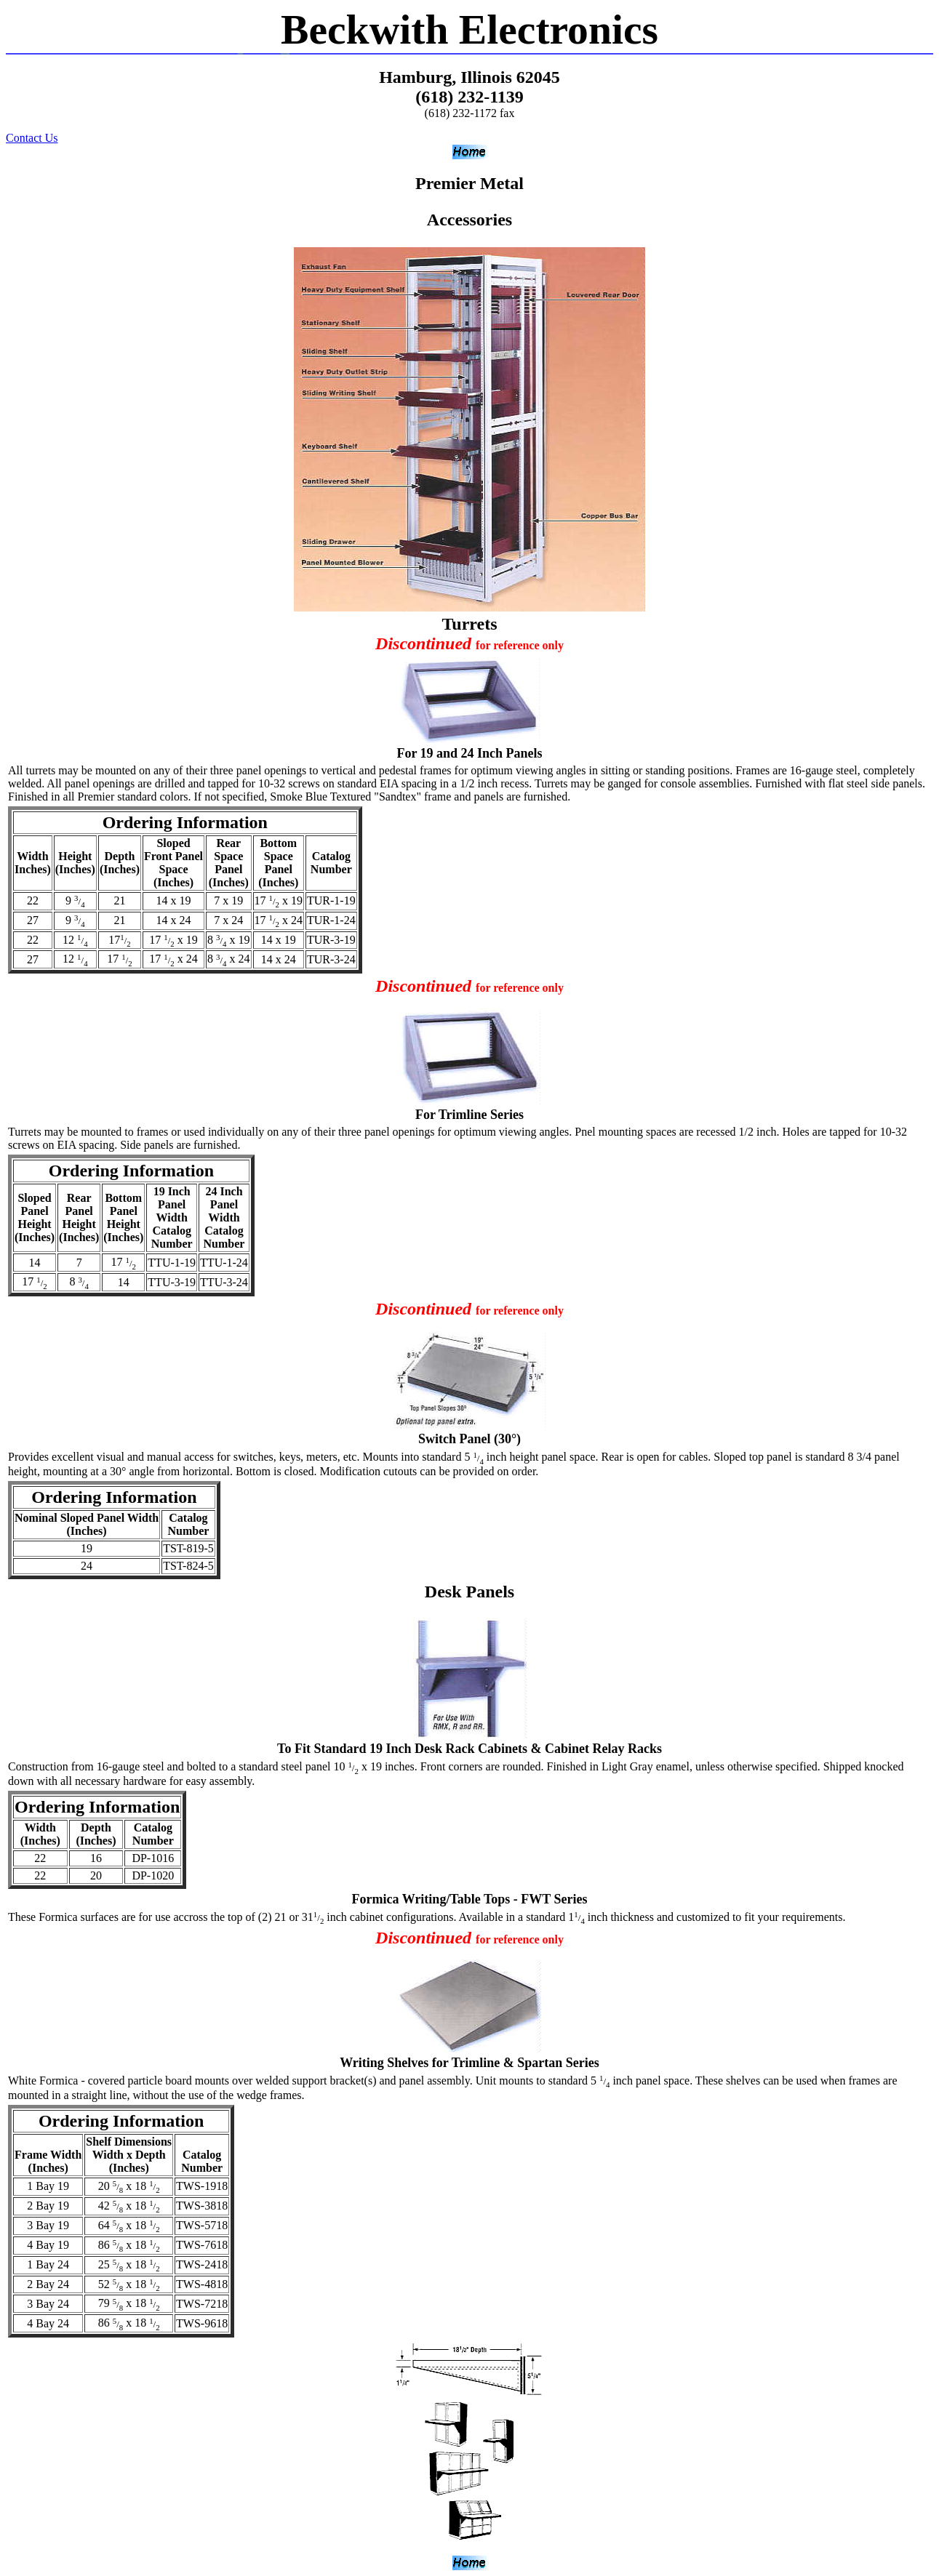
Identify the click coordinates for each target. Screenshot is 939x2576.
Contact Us (32, 138)
